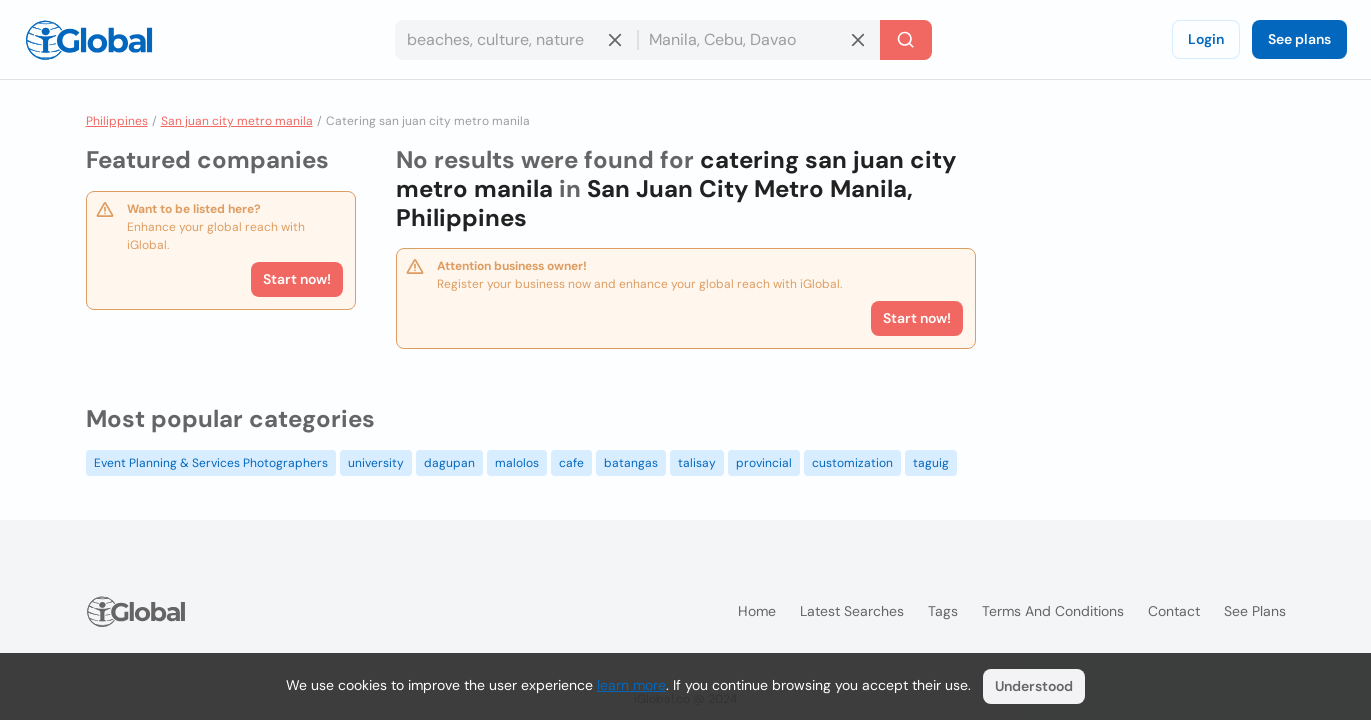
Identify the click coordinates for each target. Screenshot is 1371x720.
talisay (697, 463)
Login (1206, 39)
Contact (1174, 611)
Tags (943, 611)
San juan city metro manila (237, 121)
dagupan (449, 463)
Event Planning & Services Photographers (211, 463)
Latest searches (852, 611)
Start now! (297, 279)
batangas (631, 463)
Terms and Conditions (1053, 611)
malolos (517, 463)
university (376, 463)
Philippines (117, 121)
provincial (764, 463)
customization (852, 463)
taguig (931, 463)
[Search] (906, 40)
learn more (631, 685)
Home (757, 611)
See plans (1299, 39)
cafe (571, 463)
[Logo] (89, 40)
